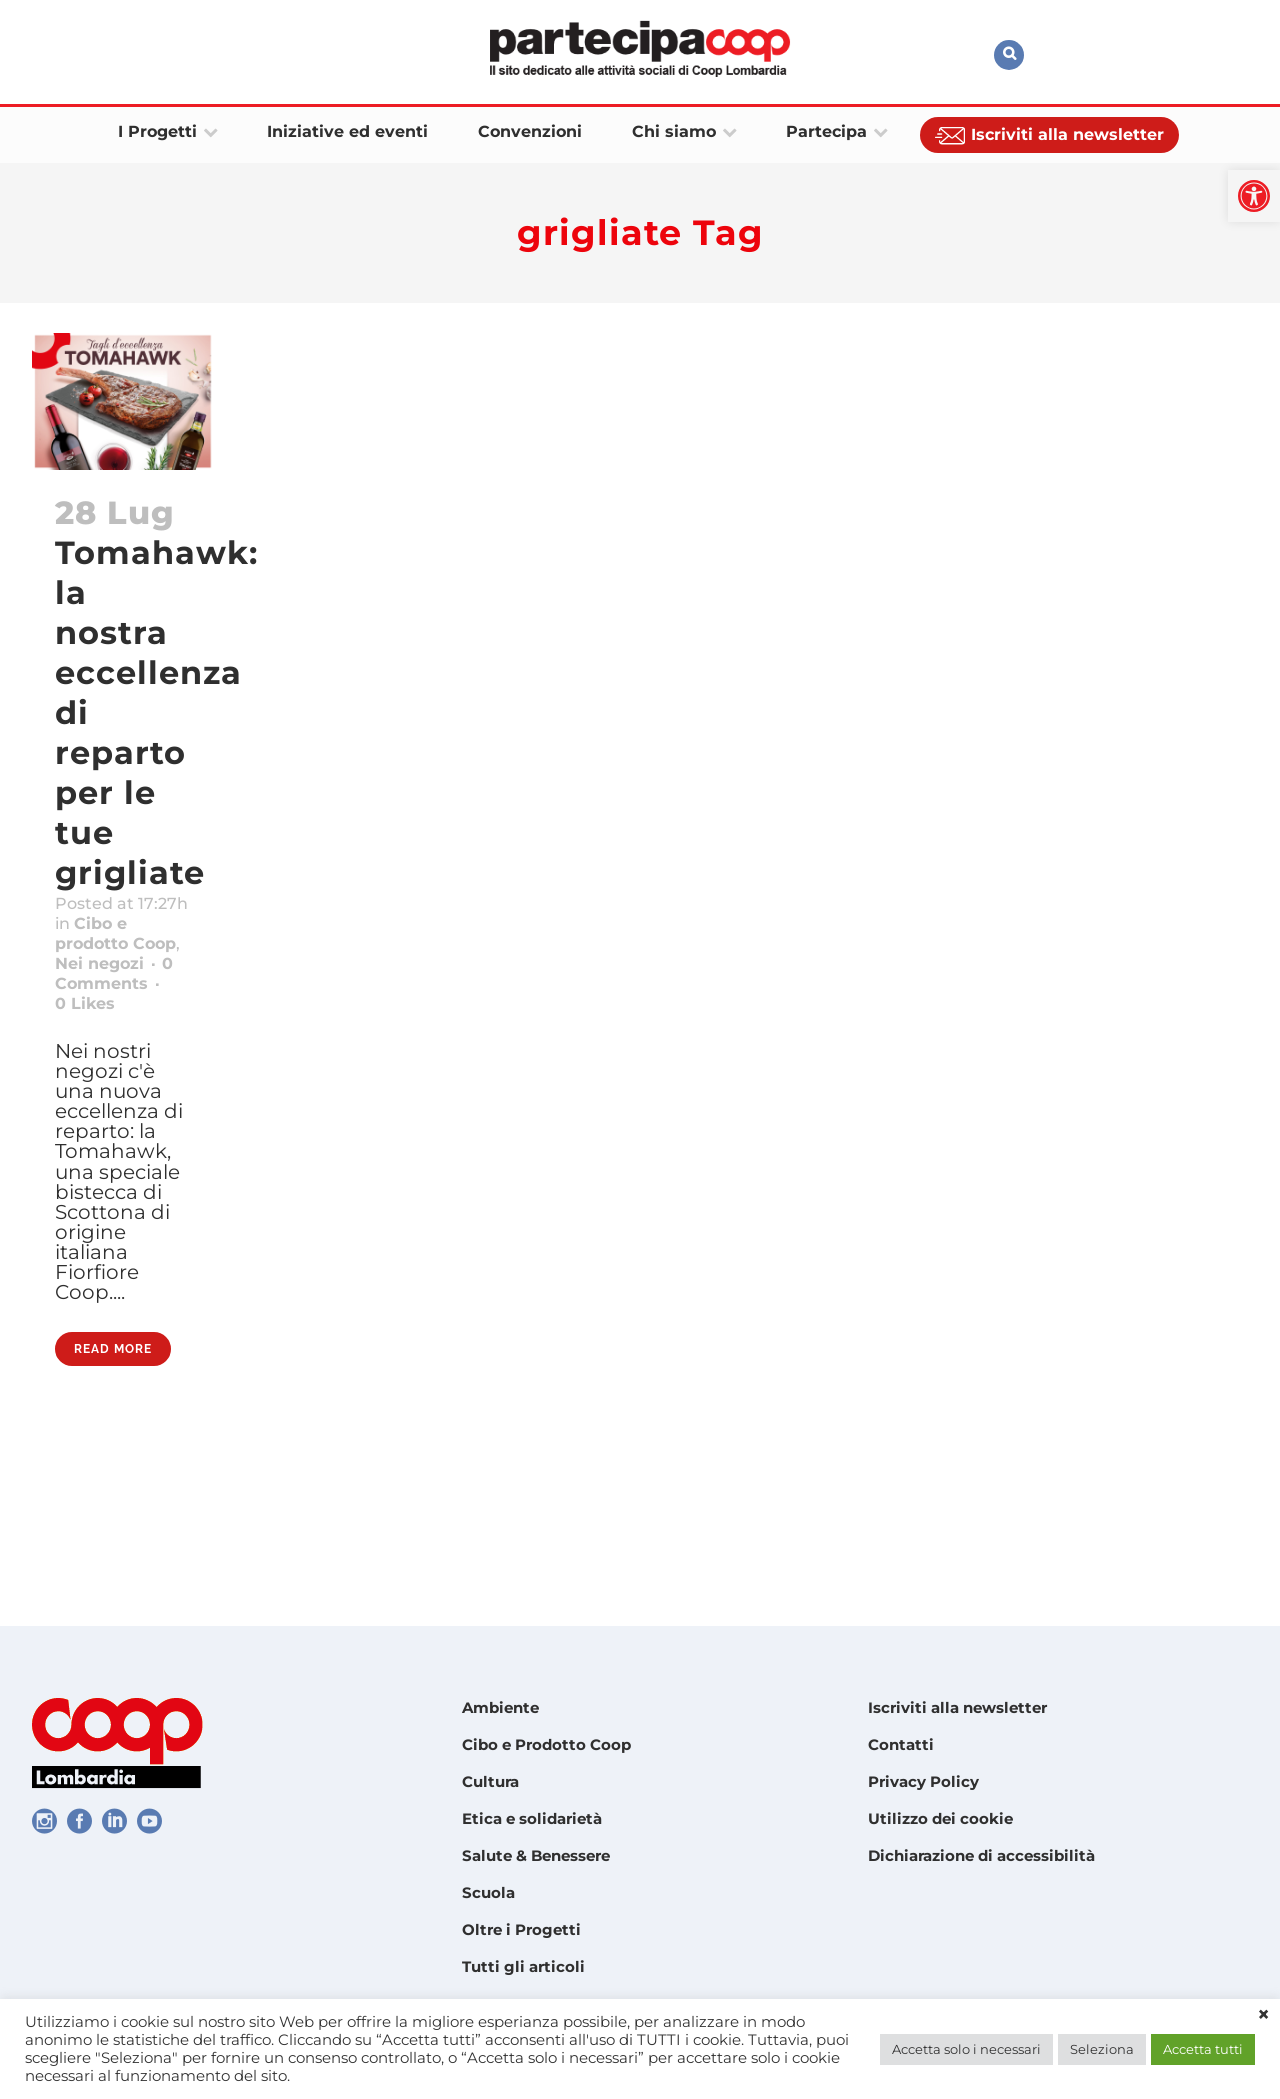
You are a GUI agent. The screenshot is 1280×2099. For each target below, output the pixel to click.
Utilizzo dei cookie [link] (940, 1818)
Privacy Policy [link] (923, 1781)
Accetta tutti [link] (1203, 2049)
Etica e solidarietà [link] (532, 1818)
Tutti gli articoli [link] (523, 1966)
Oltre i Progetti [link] (521, 1929)
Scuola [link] (488, 1892)
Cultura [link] (490, 1781)
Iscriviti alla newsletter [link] (957, 1707)
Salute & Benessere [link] (536, 1855)
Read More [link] (113, 1514)
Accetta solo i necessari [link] (966, 2049)
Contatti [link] (901, 1744)
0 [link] (92, 1088)
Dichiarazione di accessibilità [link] (981, 1855)
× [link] (1263, 2015)
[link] (1254, 196)
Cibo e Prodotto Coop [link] (546, 1744)
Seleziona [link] (1102, 2049)
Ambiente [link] (500, 1707)
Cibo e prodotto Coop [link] (102, 984)
